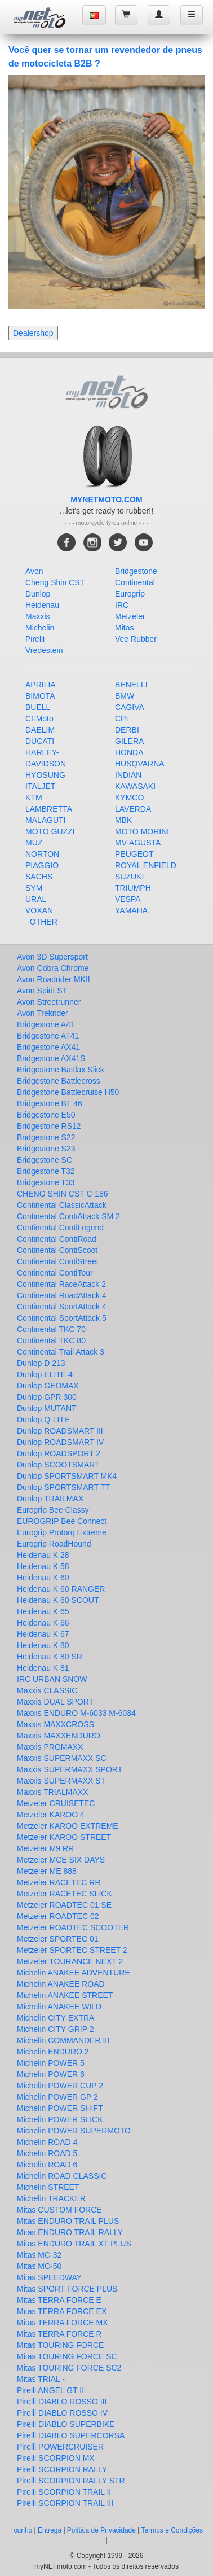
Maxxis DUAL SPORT (55, 1701)
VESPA (128, 899)
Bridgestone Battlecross (58, 1080)
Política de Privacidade (101, 2530)
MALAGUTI (45, 820)
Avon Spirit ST (42, 990)
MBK (123, 820)
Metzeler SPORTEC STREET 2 (72, 1950)
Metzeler (130, 616)
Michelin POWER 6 (51, 2074)
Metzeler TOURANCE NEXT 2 (70, 1961)
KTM (33, 797)
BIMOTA (40, 695)
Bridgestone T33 (45, 1182)
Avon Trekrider (42, 1013)
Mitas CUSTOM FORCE (59, 2209)
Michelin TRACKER (51, 2198)
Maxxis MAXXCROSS (55, 1724)
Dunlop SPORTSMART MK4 (67, 1475)
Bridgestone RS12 (49, 1126)
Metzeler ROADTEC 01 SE (64, 1904)
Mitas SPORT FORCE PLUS (67, 2288)
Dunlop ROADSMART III (60, 1430)
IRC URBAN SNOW (52, 1679)
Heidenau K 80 (43, 1645)
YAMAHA (131, 910)
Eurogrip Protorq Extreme (61, 1532)
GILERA (129, 741)
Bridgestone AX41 (48, 1047)
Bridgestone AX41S (51, 1058)
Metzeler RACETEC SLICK (64, 1893)
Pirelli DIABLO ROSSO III (61, 2401)
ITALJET (40, 786)
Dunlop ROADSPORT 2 (58, 1453)
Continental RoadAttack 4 (61, 1295)
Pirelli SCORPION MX (56, 2458)
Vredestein (44, 650)
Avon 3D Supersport (52, 956)
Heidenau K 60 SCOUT (58, 1600)
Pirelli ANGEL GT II (50, 2390)
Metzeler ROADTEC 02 (58, 1916)
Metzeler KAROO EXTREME (67, 1825)
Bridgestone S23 (46, 1148)
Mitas (124, 627)
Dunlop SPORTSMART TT (63, 1487)
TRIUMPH (133, 887)
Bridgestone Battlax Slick (60, 1069)
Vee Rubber (136, 638)
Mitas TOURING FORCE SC (67, 2356)
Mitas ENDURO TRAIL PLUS (68, 2220)
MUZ (33, 842)
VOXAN (39, 910)
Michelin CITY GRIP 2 (55, 2029)
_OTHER (41, 921)
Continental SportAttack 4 (61, 1306)
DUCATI (39, 741)
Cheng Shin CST (55, 582)
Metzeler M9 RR (45, 1848)
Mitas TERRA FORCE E (59, 2300)
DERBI (127, 729)
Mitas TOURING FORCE (60, 2345)
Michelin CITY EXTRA (55, 2017)
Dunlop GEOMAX (48, 1385)
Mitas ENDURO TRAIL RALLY (70, 2232)
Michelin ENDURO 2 (53, 2051)
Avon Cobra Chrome (52, 967)
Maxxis (37, 616)
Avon (34, 571)
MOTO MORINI (142, 831)
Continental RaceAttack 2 (61, 1284)
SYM (33, 887)
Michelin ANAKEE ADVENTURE (73, 1972)
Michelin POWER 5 (51, 2062)
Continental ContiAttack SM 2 (68, 1216)
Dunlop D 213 (41, 1363)
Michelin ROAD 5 (47, 2153)
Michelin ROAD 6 (47, 2164)
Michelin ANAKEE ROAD (61, 1983)
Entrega (49, 2530)
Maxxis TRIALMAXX (52, 1792)
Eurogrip (130, 593)
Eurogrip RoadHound (54, 1543)
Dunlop (37, 593)
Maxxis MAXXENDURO (58, 1735)
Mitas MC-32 (39, 2254)
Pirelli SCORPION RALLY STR (71, 2480)
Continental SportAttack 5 (61, 1317)
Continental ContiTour (55, 1272)
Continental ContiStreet (58, 1261)
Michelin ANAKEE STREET (65, 1995)
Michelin (39, 627)
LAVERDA (133, 808)
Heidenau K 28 (43, 1554)
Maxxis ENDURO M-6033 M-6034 (76, 1713)
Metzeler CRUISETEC (56, 1803)
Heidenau (42, 605)
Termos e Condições (172, 2530)
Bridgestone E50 (46, 1114)
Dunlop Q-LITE (43, 1419)
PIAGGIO (42, 865)
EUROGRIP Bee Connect (61, 1521)
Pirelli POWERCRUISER (60, 2446)
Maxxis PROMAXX (50, 1746)
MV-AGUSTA (138, 842)
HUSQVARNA (140, 763)
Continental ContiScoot (57, 1250)
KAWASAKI (135, 786)
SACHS (38, 876)
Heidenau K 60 (43, 1577)
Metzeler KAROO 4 (51, 1814)
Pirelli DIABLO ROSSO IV (62, 2412)
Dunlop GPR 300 (47, 1396)
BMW (124, 695)
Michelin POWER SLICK (60, 2119)
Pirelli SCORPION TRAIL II (64, 2491)
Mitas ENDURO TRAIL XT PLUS (74, 2243)
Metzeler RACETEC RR (59, 1882)
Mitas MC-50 (39, 2266)
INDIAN (128, 774)
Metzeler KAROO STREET (64, 1837)
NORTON (42, 853)
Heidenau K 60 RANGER (61, 1588)
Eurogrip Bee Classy (53, 1509)
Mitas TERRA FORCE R (59, 2333)
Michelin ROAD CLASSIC (62, 2175)
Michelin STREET (48, 2187)
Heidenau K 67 (43, 1634)
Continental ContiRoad (56, 1238)
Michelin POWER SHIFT (60, 2108)
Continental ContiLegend (60, 1227)
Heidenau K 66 (43, 1622)
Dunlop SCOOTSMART (58, 1464)
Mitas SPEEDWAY (49, 2277)
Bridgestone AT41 (48, 1035)
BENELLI (131, 684)
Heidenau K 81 (43, 1667)
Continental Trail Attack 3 (60, 1351)
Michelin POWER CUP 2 (60, 2085)
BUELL (37, 707)
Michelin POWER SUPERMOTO (74, 2130)
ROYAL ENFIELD (145, 865)
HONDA (129, 752)
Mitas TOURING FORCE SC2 (69, 2367)
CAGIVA (129, 707)
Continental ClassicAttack (61, 1205)
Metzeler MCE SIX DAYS (61, 1859)
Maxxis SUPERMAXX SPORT (69, 1769)
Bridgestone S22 (46, 1137)
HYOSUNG (45, 774)
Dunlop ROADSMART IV (60, 1442)
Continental (135, 582)
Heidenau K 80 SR (49, 1656)
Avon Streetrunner (49, 1001)
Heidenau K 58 (43, 1566)
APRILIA (40, 684)
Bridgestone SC (44, 1159)
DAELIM (40, 729)
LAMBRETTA (48, 808)
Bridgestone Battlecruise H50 (68, 1092)
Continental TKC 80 (51, 1340)
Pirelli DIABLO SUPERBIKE (66, 2424)
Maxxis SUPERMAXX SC (61, 1758)
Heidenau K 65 (43, 1611)
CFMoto (39, 718)
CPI (121, 718)
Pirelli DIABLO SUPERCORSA (71, 2435)
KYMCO (129, 797)
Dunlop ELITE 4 (45, 1374)
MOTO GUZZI (50, 831)
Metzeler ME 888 (47, 1871)
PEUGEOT (134, 853)
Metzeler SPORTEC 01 (57, 1938)
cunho (23, 2530)
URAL (35, 899)
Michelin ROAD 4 (47, 2141)
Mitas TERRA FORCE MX (62, 2322)
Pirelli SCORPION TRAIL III (65, 2503)
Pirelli (35, 638)
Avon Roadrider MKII (53, 979)
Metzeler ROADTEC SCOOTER (73, 1927)
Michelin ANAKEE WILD (59, 2006)
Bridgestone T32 (45, 1171)
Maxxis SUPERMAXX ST (61, 1780)
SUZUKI (129, 876)
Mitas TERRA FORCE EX (61, 2311)
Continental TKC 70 (51, 1329)
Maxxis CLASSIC (47, 1690)
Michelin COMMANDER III (63, 2040)
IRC (121, 605)
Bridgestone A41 (46, 1024)
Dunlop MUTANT (47, 1408)
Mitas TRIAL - (41, 2379)
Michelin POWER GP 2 (57, 2096)
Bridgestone (136, 571)
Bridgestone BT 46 (49, 1103)
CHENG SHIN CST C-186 (62, 1193)
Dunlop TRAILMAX (50, 1498)
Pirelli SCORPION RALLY (62, 2469)
